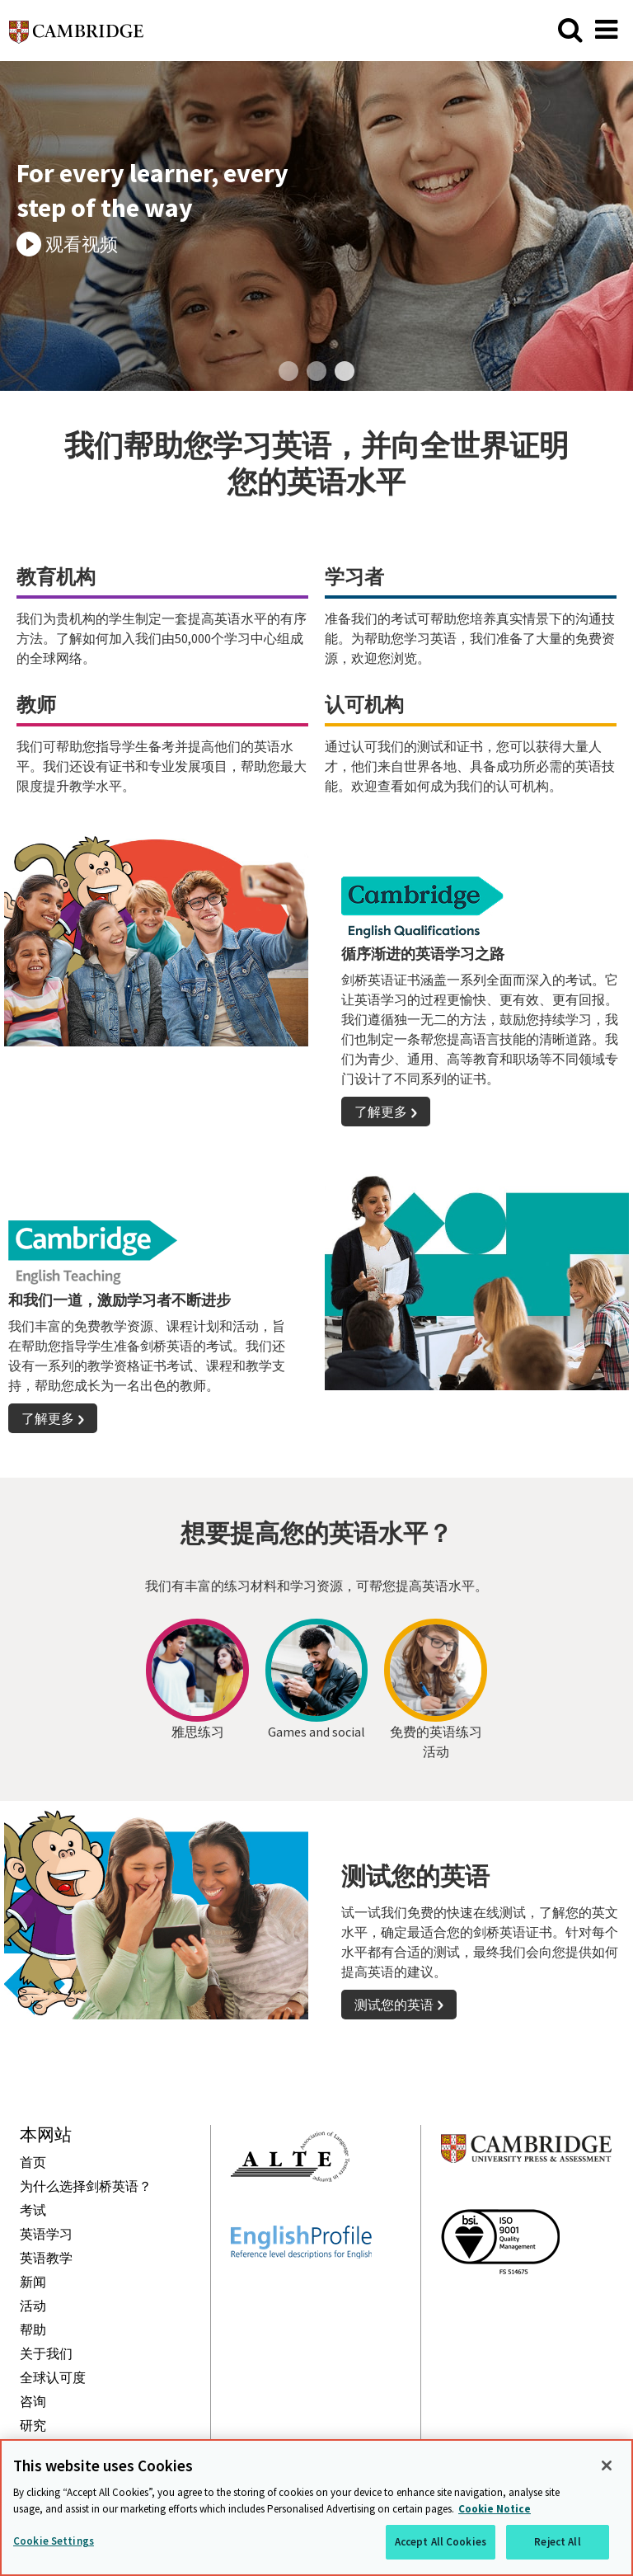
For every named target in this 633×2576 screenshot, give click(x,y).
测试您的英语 (394, 2004)
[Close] (606, 2465)
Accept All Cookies (440, 2542)
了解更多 (380, 1111)
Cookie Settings (53, 2541)
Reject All (557, 2542)
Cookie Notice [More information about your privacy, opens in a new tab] (494, 2509)
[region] (316, 2507)
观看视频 (81, 244)
